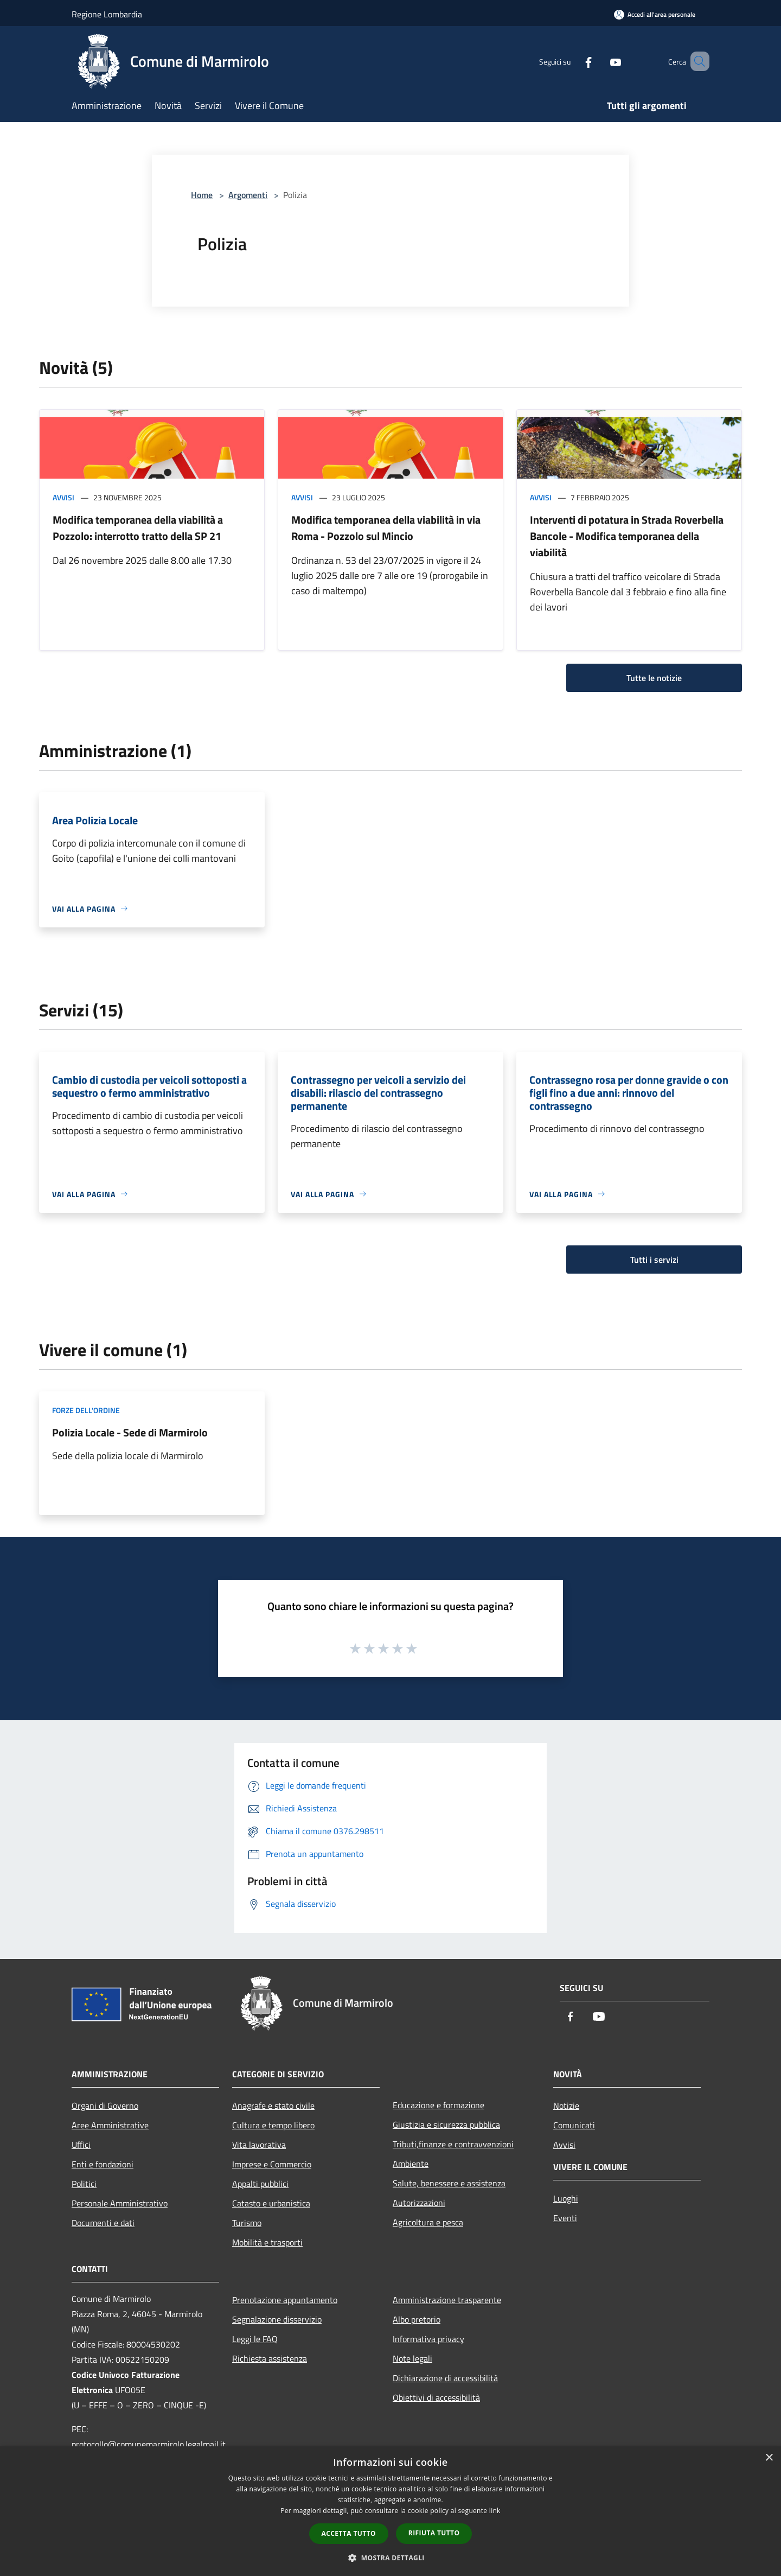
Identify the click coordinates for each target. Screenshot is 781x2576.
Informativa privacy (428, 2338)
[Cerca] (696, 61)
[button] (390, 2557)
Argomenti (247, 194)
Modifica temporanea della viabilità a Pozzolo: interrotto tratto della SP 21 (138, 527)
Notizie (566, 2105)
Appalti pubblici (260, 2183)
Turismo (246, 2222)
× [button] (769, 2458)
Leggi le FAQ (255, 2338)
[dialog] (390, 2511)
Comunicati (574, 2125)
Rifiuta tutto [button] (434, 2532)
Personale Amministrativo (120, 2203)
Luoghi (565, 2198)
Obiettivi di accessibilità (436, 2397)
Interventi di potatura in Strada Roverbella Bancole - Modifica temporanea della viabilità (627, 536)
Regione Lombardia (107, 14)
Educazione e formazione (438, 2104)
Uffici (81, 2144)
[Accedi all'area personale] (654, 14)
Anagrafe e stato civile (273, 2105)
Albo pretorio (416, 2319)
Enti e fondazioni (102, 2164)
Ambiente (410, 2163)
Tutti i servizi (654, 1259)
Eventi (565, 2217)
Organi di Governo (105, 2105)
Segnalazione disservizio (277, 2319)
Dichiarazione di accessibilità (445, 2377)
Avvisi (63, 497)
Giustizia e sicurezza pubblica (446, 2124)
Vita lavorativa (259, 2144)
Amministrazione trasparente (447, 2299)
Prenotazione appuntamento (284, 2299)
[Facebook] (573, 61)
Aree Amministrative (110, 2125)
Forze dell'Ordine (86, 1410)
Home (202, 194)
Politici (84, 2183)
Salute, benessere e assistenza (449, 2183)
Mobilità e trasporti (267, 2242)
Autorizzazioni (419, 2202)
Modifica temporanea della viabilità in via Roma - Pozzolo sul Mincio (386, 527)
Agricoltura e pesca (428, 2222)
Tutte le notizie (654, 677)
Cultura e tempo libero (273, 2125)
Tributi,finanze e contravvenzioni (453, 2144)
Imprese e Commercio (271, 2164)
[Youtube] (600, 61)
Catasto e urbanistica (271, 2203)
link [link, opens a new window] (495, 2510)
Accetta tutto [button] (349, 2533)
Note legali (412, 2358)
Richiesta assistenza (269, 2358)
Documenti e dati (103, 2222)
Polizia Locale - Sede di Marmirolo (130, 1432)
